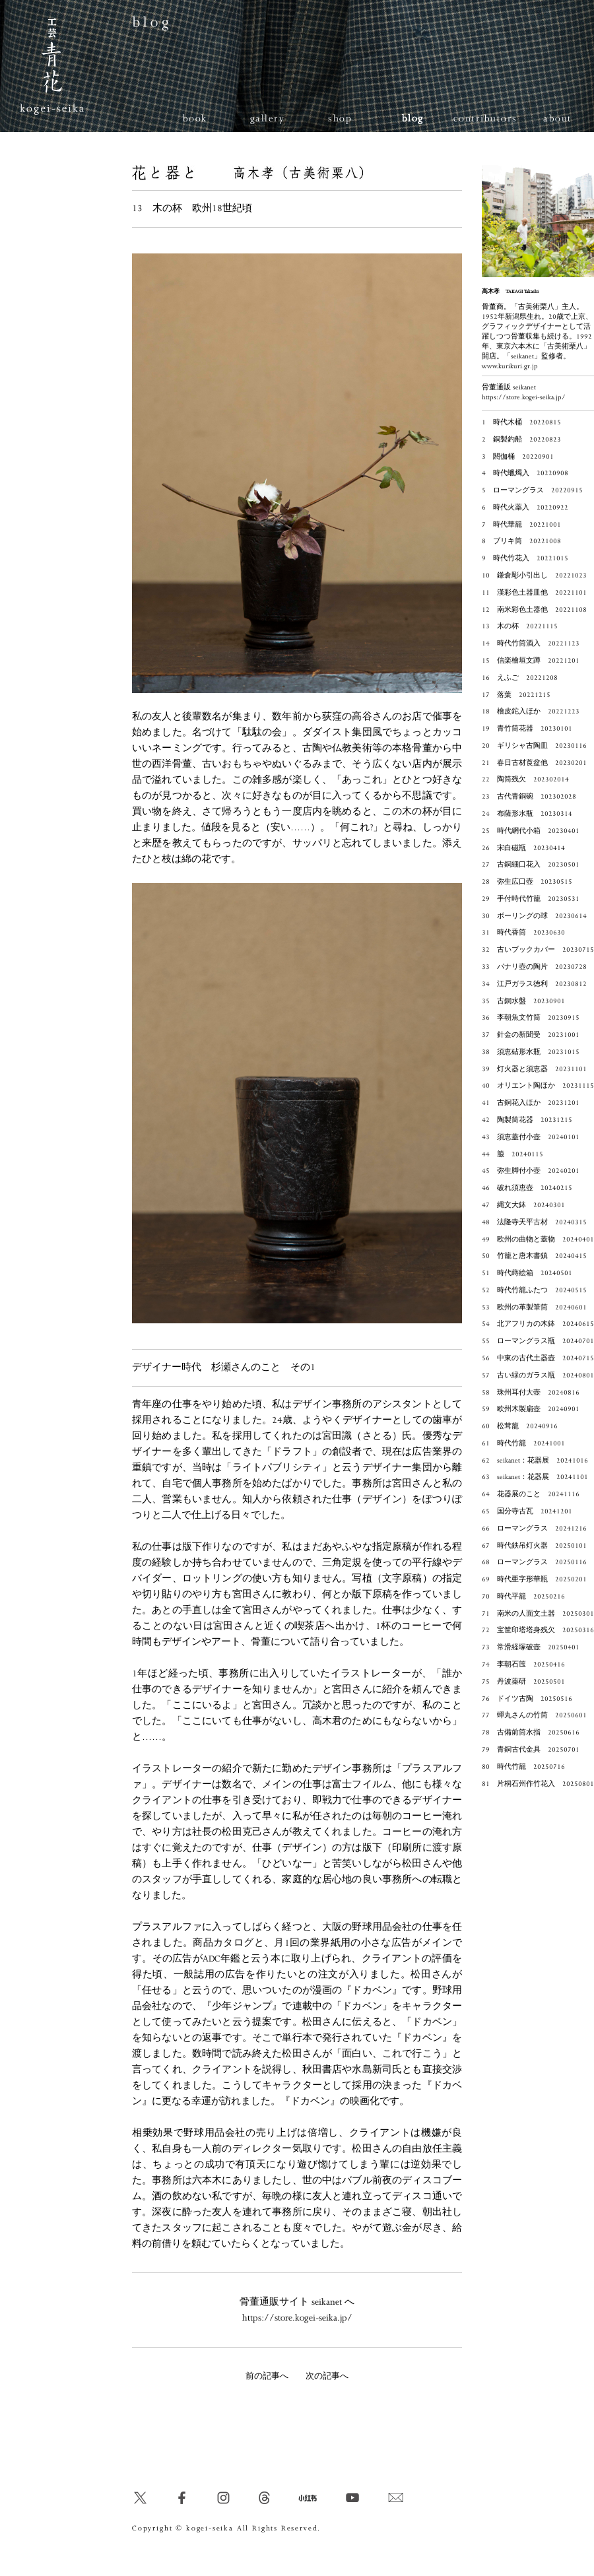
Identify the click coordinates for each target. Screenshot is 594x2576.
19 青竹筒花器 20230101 (527, 729)
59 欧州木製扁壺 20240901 (530, 1409)
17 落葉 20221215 (516, 695)
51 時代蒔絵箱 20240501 (527, 1273)
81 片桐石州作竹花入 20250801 (538, 1784)
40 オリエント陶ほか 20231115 (538, 1086)
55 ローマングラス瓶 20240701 (538, 1341)
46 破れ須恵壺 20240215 (527, 1188)
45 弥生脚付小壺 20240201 (530, 1171)
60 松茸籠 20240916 (520, 1426)
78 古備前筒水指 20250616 (530, 1732)
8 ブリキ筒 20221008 (521, 541)
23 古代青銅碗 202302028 (529, 797)
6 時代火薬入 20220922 (525, 508)
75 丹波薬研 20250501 (523, 1682)
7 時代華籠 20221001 (521, 525)
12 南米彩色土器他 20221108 (534, 610)
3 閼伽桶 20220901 (518, 457)
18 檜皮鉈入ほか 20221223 (530, 711)
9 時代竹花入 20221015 (525, 558)
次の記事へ (327, 2376)
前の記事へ (267, 2376)
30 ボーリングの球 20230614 (534, 916)
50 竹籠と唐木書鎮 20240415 (534, 1256)
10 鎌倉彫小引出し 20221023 (534, 575)
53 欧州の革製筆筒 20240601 (534, 1307)
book (195, 118)
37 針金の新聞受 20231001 (530, 1035)
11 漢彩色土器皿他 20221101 (534, 593)
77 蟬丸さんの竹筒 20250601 (534, 1715)
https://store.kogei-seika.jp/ (297, 2317)
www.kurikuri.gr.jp (510, 366)
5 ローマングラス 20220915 (532, 490)
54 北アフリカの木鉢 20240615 (538, 1324)
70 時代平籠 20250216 (523, 1597)
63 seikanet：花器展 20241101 (535, 1477)
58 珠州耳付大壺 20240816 (530, 1393)
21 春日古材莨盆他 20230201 (534, 763)
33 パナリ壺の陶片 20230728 (534, 967)
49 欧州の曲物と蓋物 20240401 (538, 1239)
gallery (267, 118)
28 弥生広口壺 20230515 (527, 882)
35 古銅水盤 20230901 (523, 1001)
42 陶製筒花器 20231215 (527, 1120)
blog (413, 118)
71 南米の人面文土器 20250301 (538, 1614)
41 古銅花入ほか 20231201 (530, 1103)
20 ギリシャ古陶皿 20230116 (534, 746)
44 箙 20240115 (512, 1154)
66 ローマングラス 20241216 (534, 1529)
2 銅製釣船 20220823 (521, 440)
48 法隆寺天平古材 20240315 (534, 1222)
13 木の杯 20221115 (520, 626)
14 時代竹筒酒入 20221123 (530, 643)
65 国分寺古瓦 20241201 (527, 1511)
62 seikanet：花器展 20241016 (535, 1461)
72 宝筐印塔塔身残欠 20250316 (538, 1630)
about (557, 118)
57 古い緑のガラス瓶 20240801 (538, 1375)
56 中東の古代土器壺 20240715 (538, 1358)
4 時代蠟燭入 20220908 (525, 473)
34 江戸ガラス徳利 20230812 (534, 984)
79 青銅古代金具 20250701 (530, 1750)
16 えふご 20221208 (520, 678)
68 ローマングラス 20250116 (534, 1562)
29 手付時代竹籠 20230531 (530, 899)
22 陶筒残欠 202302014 (525, 779)
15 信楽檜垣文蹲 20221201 (530, 661)
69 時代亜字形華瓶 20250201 (534, 1579)
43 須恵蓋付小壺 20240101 (530, 1137)
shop (340, 118)
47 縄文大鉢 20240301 (523, 1205)
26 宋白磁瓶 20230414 (523, 848)
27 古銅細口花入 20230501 (530, 865)
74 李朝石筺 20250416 (523, 1664)
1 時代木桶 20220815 (521, 422)
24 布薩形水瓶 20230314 (527, 814)
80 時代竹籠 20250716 (523, 1767)
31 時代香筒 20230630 (523, 933)
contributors (485, 118)
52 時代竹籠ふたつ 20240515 (534, 1290)
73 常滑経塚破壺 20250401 (530, 1647)
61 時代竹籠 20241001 (523, 1443)
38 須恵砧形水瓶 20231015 (530, 1052)
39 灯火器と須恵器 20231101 (534, 1069)
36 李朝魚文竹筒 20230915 (530, 1018)
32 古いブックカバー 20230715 (538, 950)
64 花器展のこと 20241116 (530, 1494)
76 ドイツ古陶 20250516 (527, 1699)
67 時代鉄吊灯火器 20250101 (534, 1546)
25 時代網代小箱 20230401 (530, 831)
